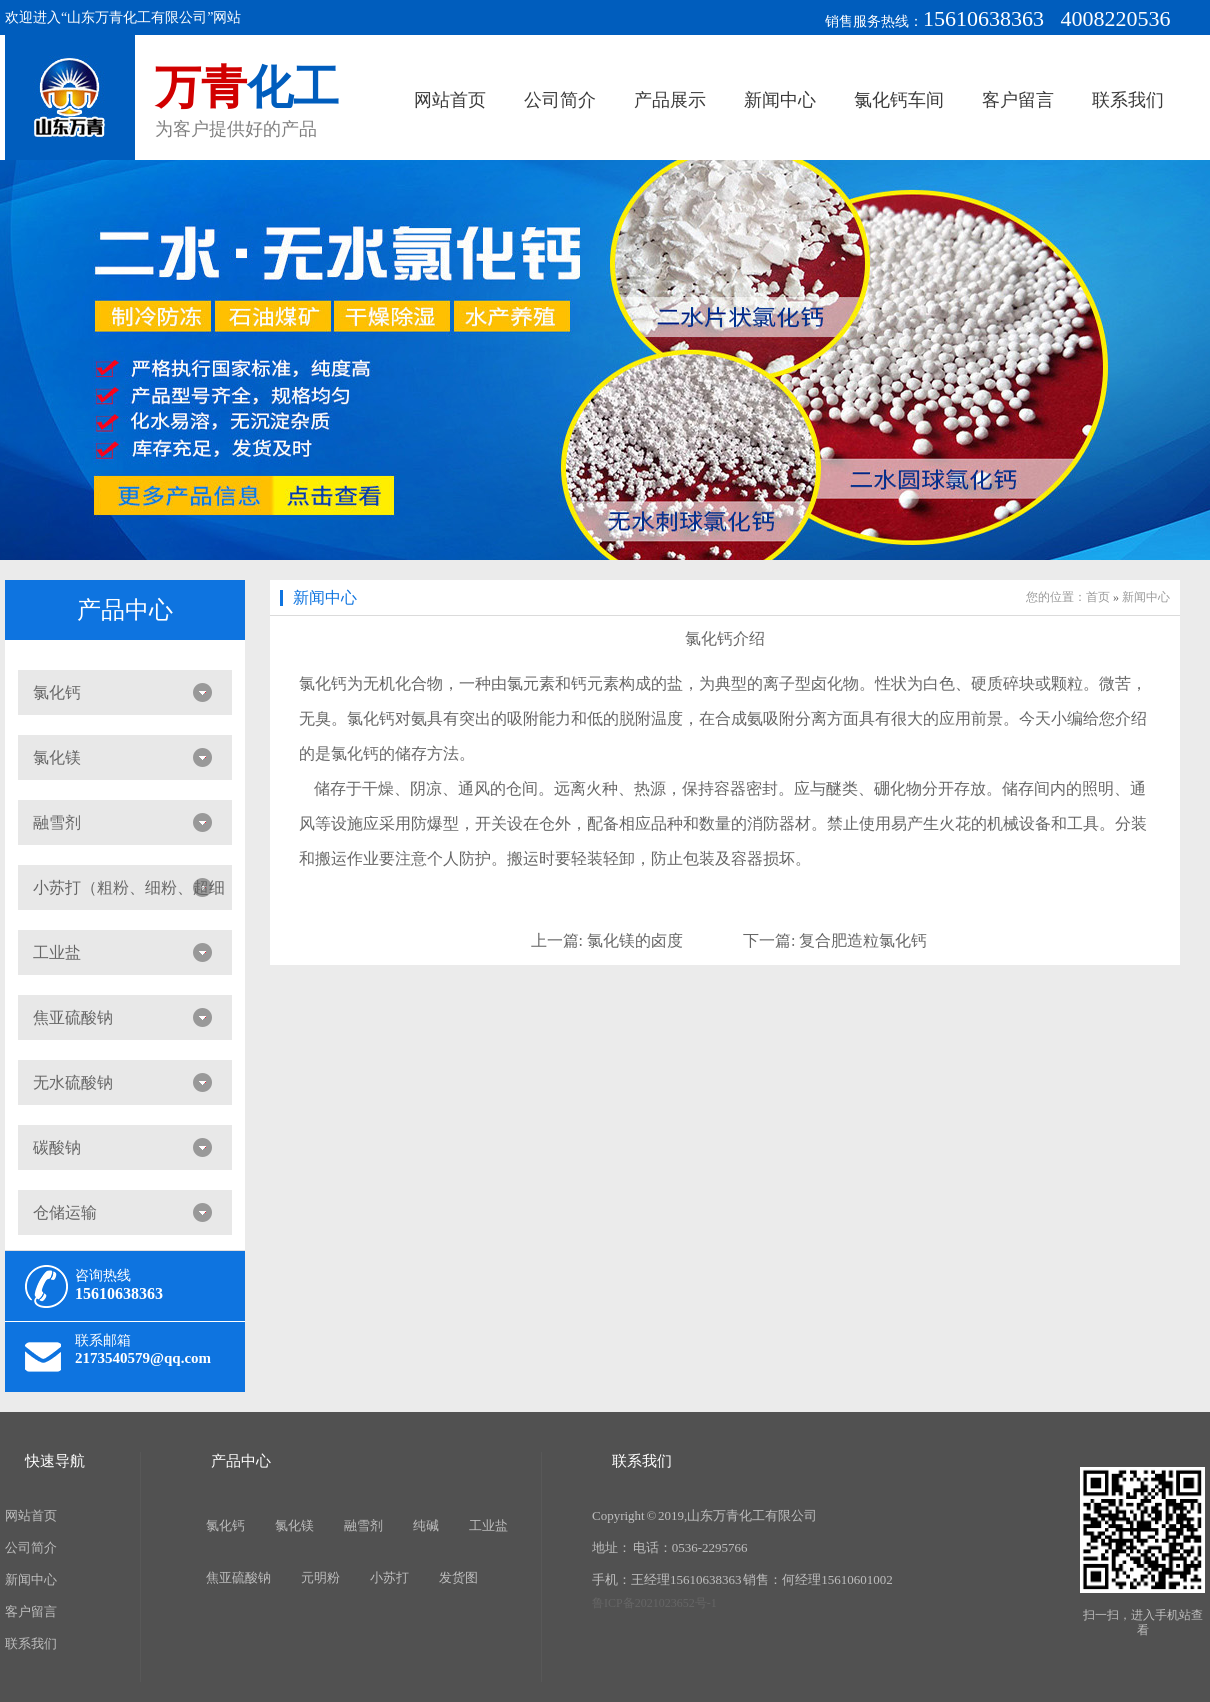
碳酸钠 (57, 1147)
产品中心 (125, 610)
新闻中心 (780, 100)
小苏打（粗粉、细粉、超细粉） (121, 894)
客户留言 (1018, 100)
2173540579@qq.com (143, 1358)
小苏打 (389, 1577)
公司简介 (560, 100)
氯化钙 (57, 692)
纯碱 (426, 1525)
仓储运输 (65, 1212)
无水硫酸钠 (73, 1082)
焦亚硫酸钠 (73, 1017)
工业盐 (57, 952)
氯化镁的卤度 (635, 940)
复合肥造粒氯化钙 (863, 940)
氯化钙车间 (899, 100)
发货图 (458, 1577)
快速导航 (55, 1461)
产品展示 (670, 100)
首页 (1098, 597)
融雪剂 (57, 822)
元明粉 (320, 1577)
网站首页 (450, 100)
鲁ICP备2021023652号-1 (654, 1603)
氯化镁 (57, 757)
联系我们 (1128, 100)
